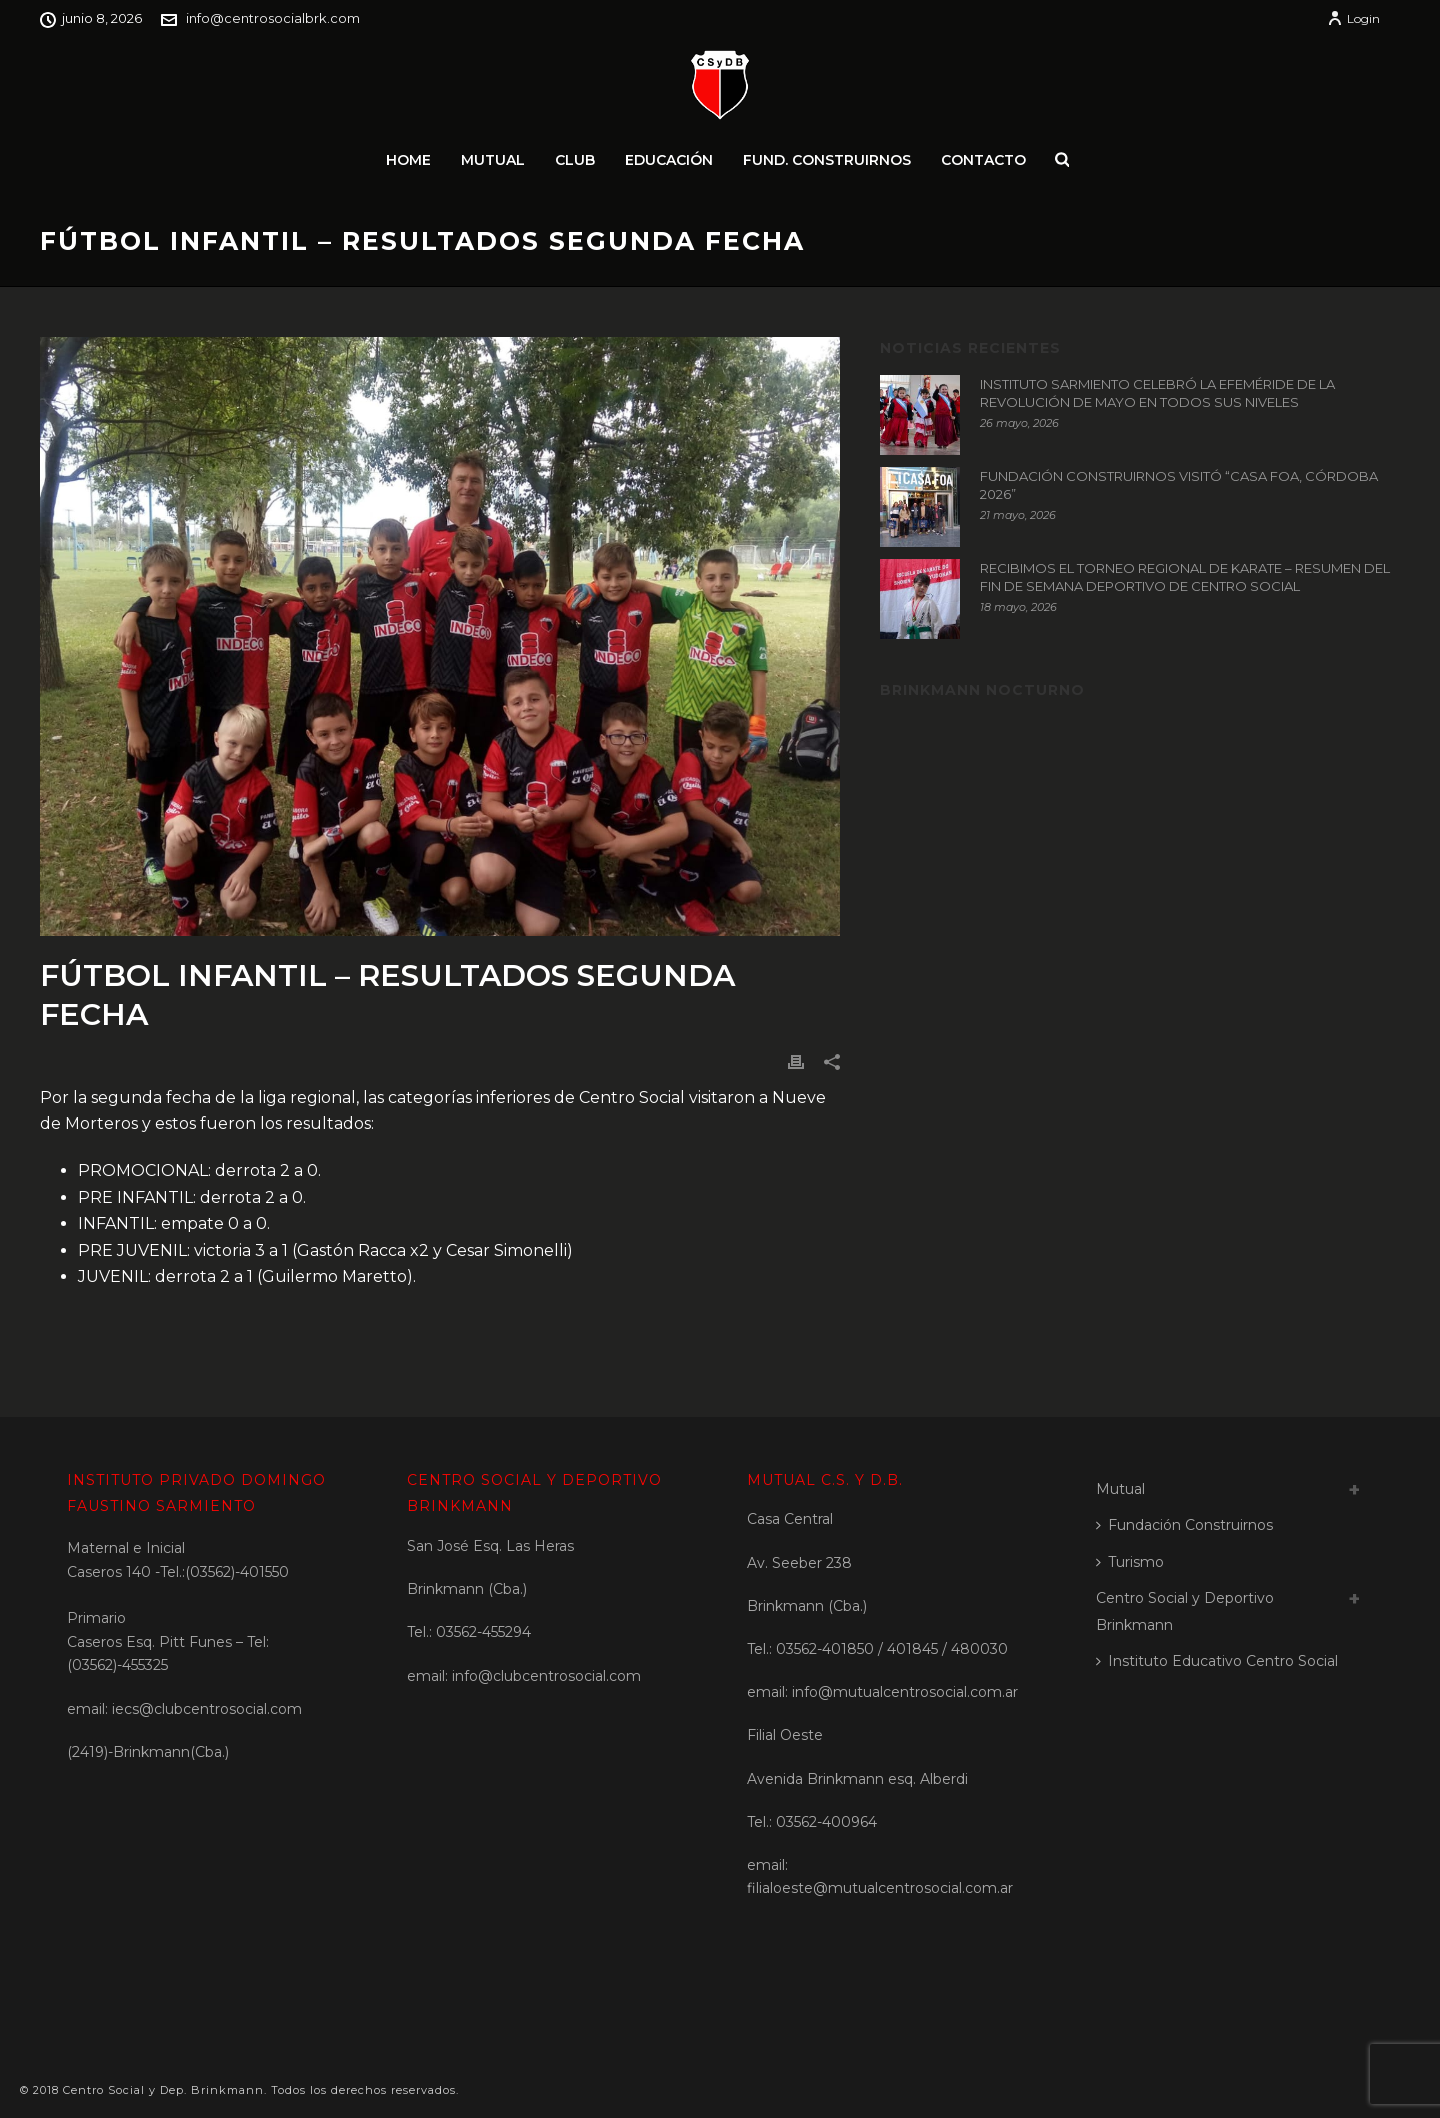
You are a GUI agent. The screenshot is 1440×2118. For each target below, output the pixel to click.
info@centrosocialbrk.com (273, 18)
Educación (669, 160)
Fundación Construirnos (1184, 1525)
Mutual (493, 160)
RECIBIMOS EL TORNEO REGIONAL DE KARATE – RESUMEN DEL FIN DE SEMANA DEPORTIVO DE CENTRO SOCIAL (1185, 577)
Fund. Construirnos (827, 160)
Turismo (1130, 1562)
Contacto (983, 160)
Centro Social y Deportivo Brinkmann (1185, 1611)
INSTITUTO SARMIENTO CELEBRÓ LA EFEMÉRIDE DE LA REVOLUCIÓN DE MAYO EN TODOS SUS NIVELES (1157, 393)
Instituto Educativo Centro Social (1217, 1661)
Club (575, 160)
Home (408, 160)
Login (1353, 18)
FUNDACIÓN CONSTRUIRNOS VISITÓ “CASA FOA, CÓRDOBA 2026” (1179, 485)
